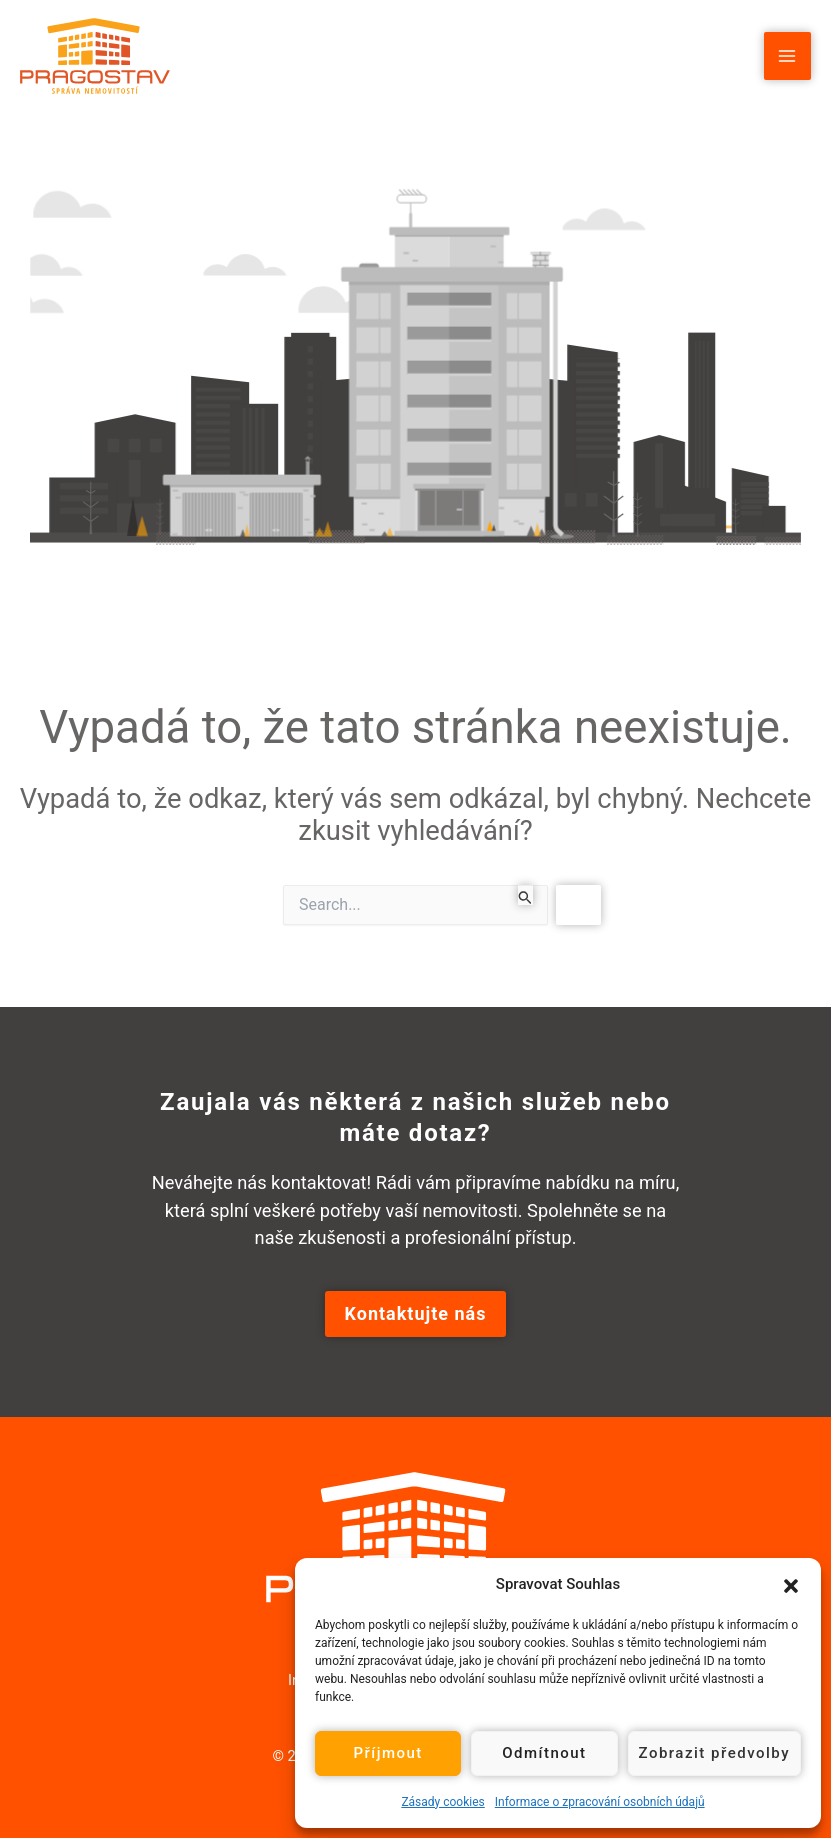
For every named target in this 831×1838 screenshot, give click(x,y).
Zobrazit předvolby (715, 1753)
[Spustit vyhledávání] (525, 895)
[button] (791, 1584)
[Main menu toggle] (787, 55)
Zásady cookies (442, 1802)
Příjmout (387, 1753)
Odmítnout (544, 1753)
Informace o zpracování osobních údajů (600, 1802)
